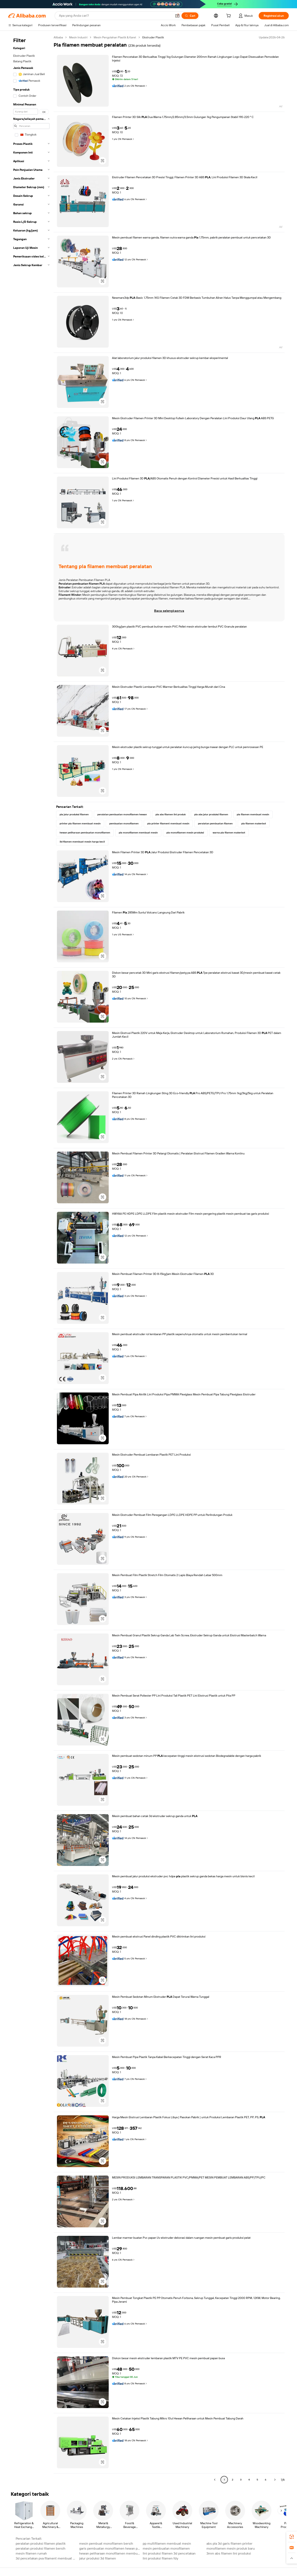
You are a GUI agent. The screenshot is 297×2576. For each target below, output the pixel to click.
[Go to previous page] (215, 2479)
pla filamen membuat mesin (253, 814)
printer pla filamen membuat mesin (80, 823)
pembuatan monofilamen (124, 823)
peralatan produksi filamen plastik (41, 2543)
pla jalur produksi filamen (74, 814)
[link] (291, 2536)
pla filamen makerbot (253, 823)
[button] (177, 15)
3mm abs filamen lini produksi (228, 2553)
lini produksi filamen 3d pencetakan (169, 2553)
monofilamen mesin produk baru (230, 2548)
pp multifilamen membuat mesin (167, 2543)
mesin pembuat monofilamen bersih (106, 2543)
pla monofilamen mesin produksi (185, 832)
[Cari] (190, 15)
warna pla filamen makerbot (229, 832)
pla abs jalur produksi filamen (211, 814)
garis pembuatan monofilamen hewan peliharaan (109, 2548)
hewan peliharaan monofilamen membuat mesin (109, 2553)
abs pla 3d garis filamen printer (229, 2543)
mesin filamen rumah (31, 2553)
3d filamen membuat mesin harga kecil (82, 841)
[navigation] (31, 1260)
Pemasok (141, 85)
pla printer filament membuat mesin (168, 823)
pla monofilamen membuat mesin (138, 832)
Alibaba (58, 37)
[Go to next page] (275, 2479)
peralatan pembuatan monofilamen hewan (122, 814)
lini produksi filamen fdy (160, 2558)
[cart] (229, 16)
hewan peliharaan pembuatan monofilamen (85, 832)
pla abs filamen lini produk (171, 814)
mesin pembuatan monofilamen (166, 2548)
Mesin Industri (78, 37)
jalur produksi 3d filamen (97, 2558)
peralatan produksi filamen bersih (40, 2548)
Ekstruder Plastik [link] (153, 37)
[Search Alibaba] (115, 15)
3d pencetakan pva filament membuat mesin (46, 2558)
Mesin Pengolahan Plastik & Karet (115, 37)
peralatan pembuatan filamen (215, 823)
